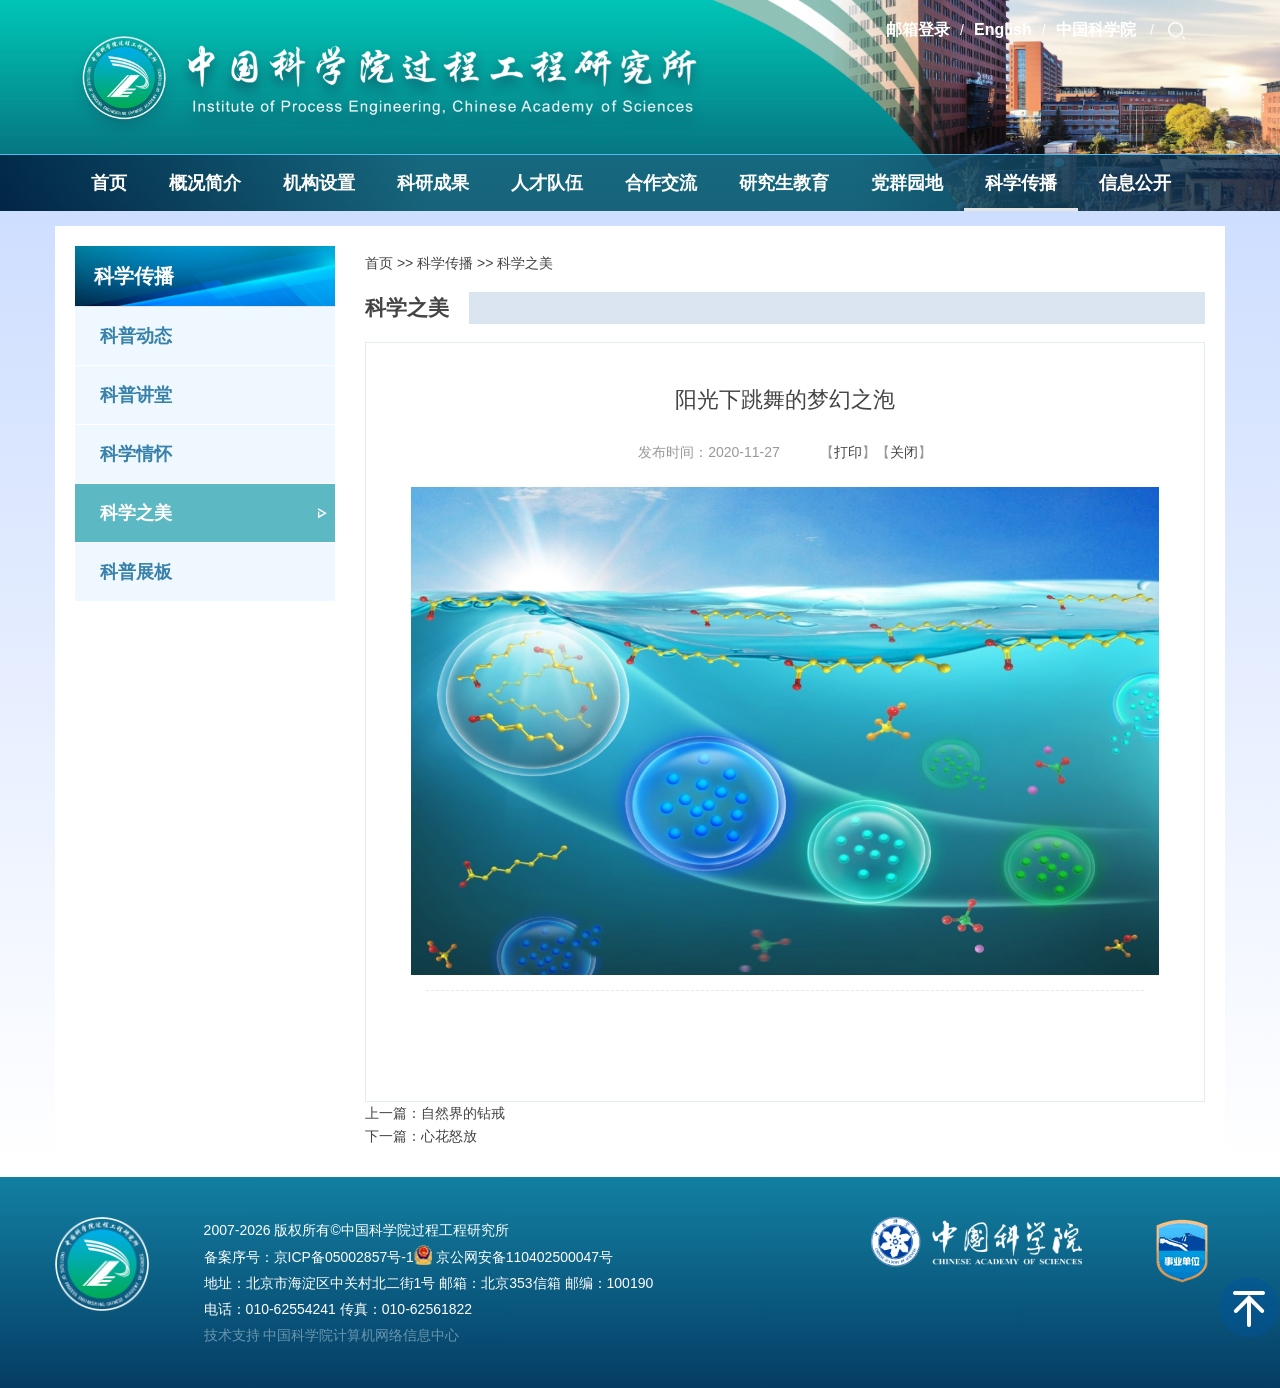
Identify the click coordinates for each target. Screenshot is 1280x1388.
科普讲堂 (136, 395)
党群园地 (907, 183)
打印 (848, 452)
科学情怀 (136, 454)
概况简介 (205, 183)
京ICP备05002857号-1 (344, 1257)
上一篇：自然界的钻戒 (435, 1113)
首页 (109, 183)
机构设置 (319, 183)
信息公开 (1135, 183)
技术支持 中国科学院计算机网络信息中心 (332, 1335)
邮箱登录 (918, 29)
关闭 (904, 452)
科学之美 (136, 513)
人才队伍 (547, 183)
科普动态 (136, 336)
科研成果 (433, 183)
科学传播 (1021, 183)
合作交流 (661, 183)
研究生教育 (784, 183)
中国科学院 (1098, 29)
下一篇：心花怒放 (421, 1136)
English (1003, 29)
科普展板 (136, 572)
